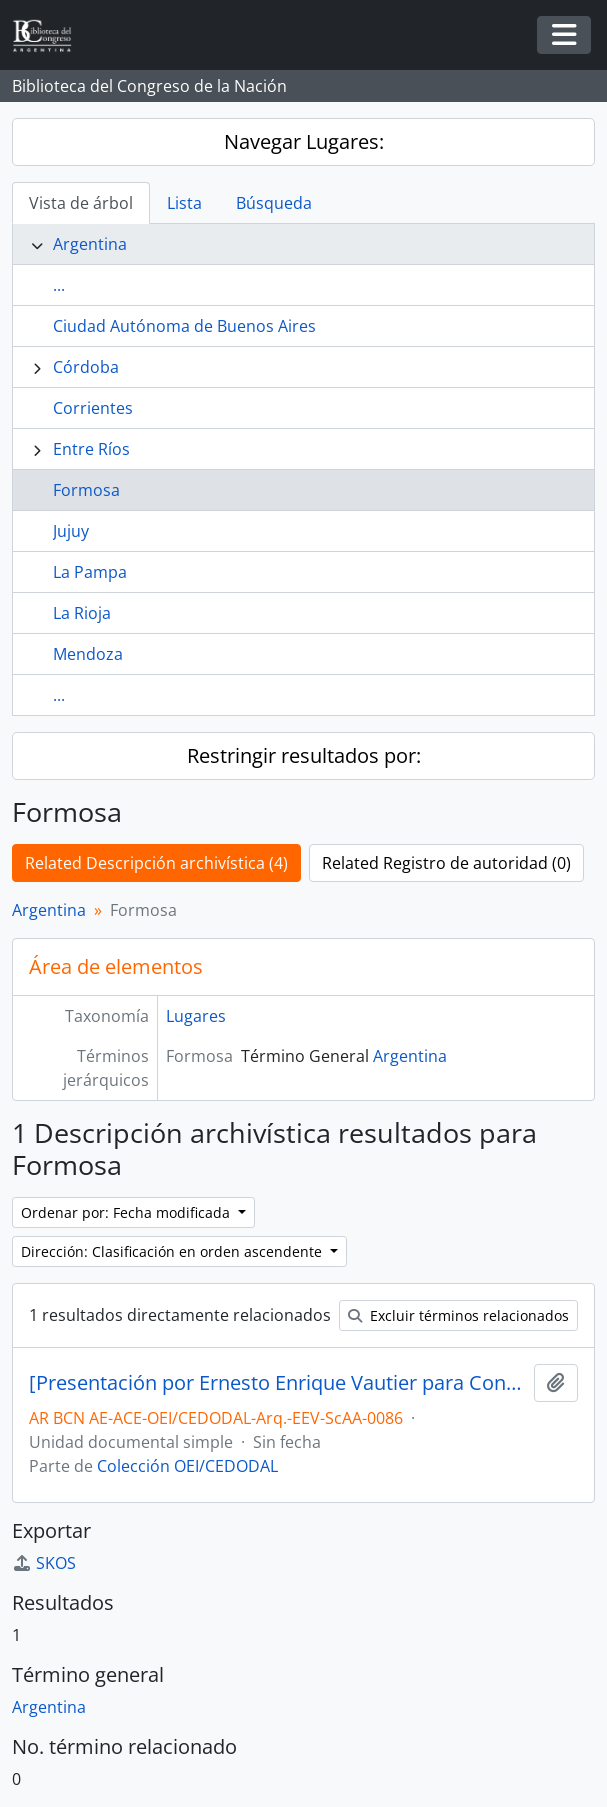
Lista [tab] (184, 203)
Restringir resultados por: (304, 755)
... (59, 285)
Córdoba (86, 367)
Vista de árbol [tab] (81, 203)
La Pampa (90, 572)
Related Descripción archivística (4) (156, 863)
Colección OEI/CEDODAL (187, 1466)
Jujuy (71, 531)
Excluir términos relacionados (458, 1315)
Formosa (86, 490)
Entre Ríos (91, 449)
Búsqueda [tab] (274, 203)
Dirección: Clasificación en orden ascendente (173, 1251)
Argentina (90, 244)
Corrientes (93, 408)
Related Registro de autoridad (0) (446, 863)
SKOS (44, 1563)
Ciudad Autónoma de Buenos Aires (184, 326)
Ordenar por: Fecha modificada (127, 1212)
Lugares (196, 1016)
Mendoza (88, 654)
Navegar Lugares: (304, 141)
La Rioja (82, 613)
